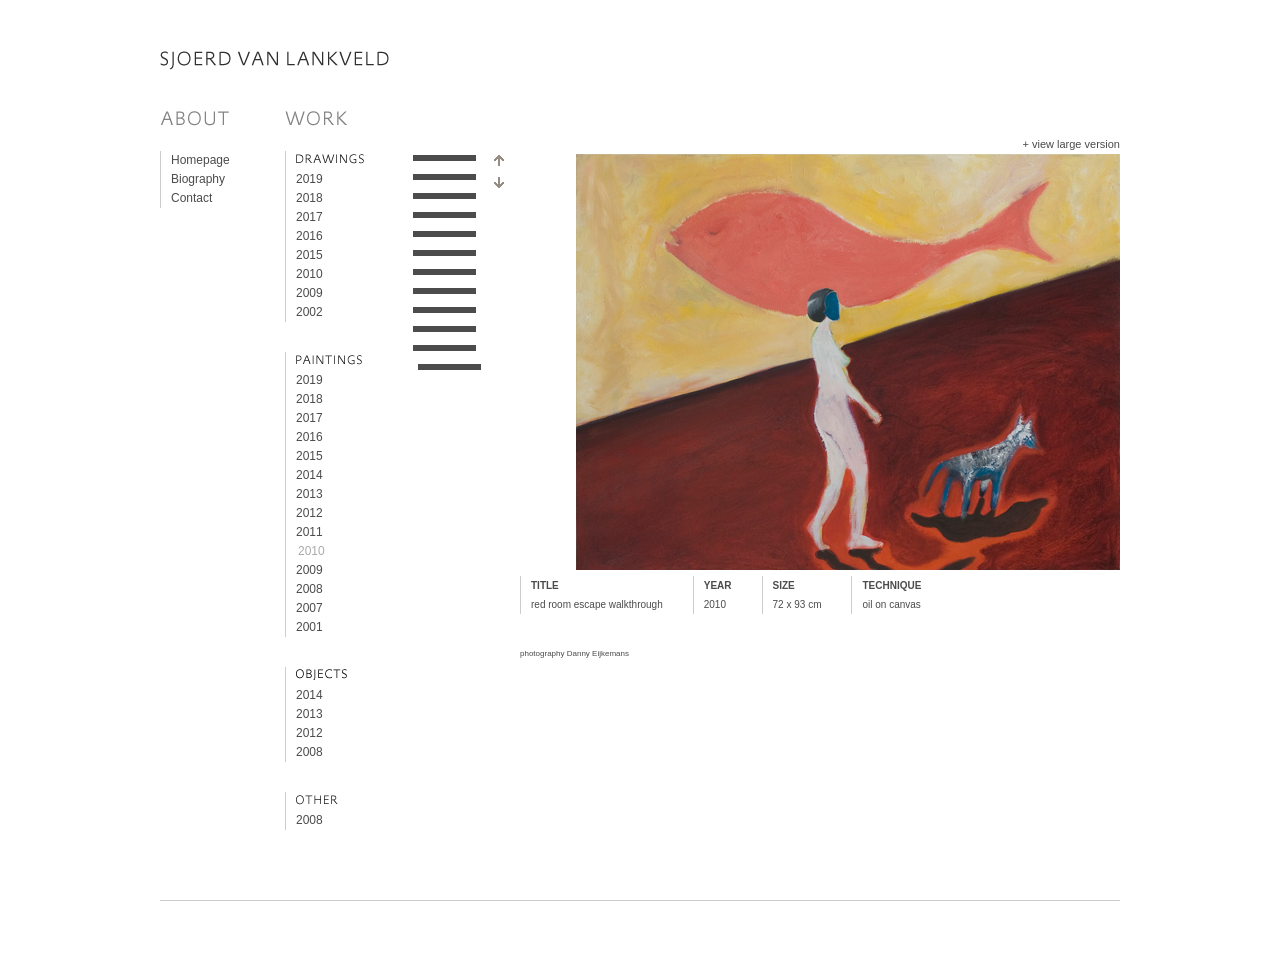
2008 (309, 589)
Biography (198, 179)
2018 (309, 198)
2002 (309, 312)
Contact (191, 198)
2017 (309, 217)
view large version (1076, 144)
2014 (309, 475)
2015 (309, 255)
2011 (309, 532)
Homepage (200, 160)
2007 (309, 608)
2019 (309, 179)
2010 (309, 274)
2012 (309, 513)
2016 (309, 236)
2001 (309, 627)
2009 (309, 293)
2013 (309, 494)
